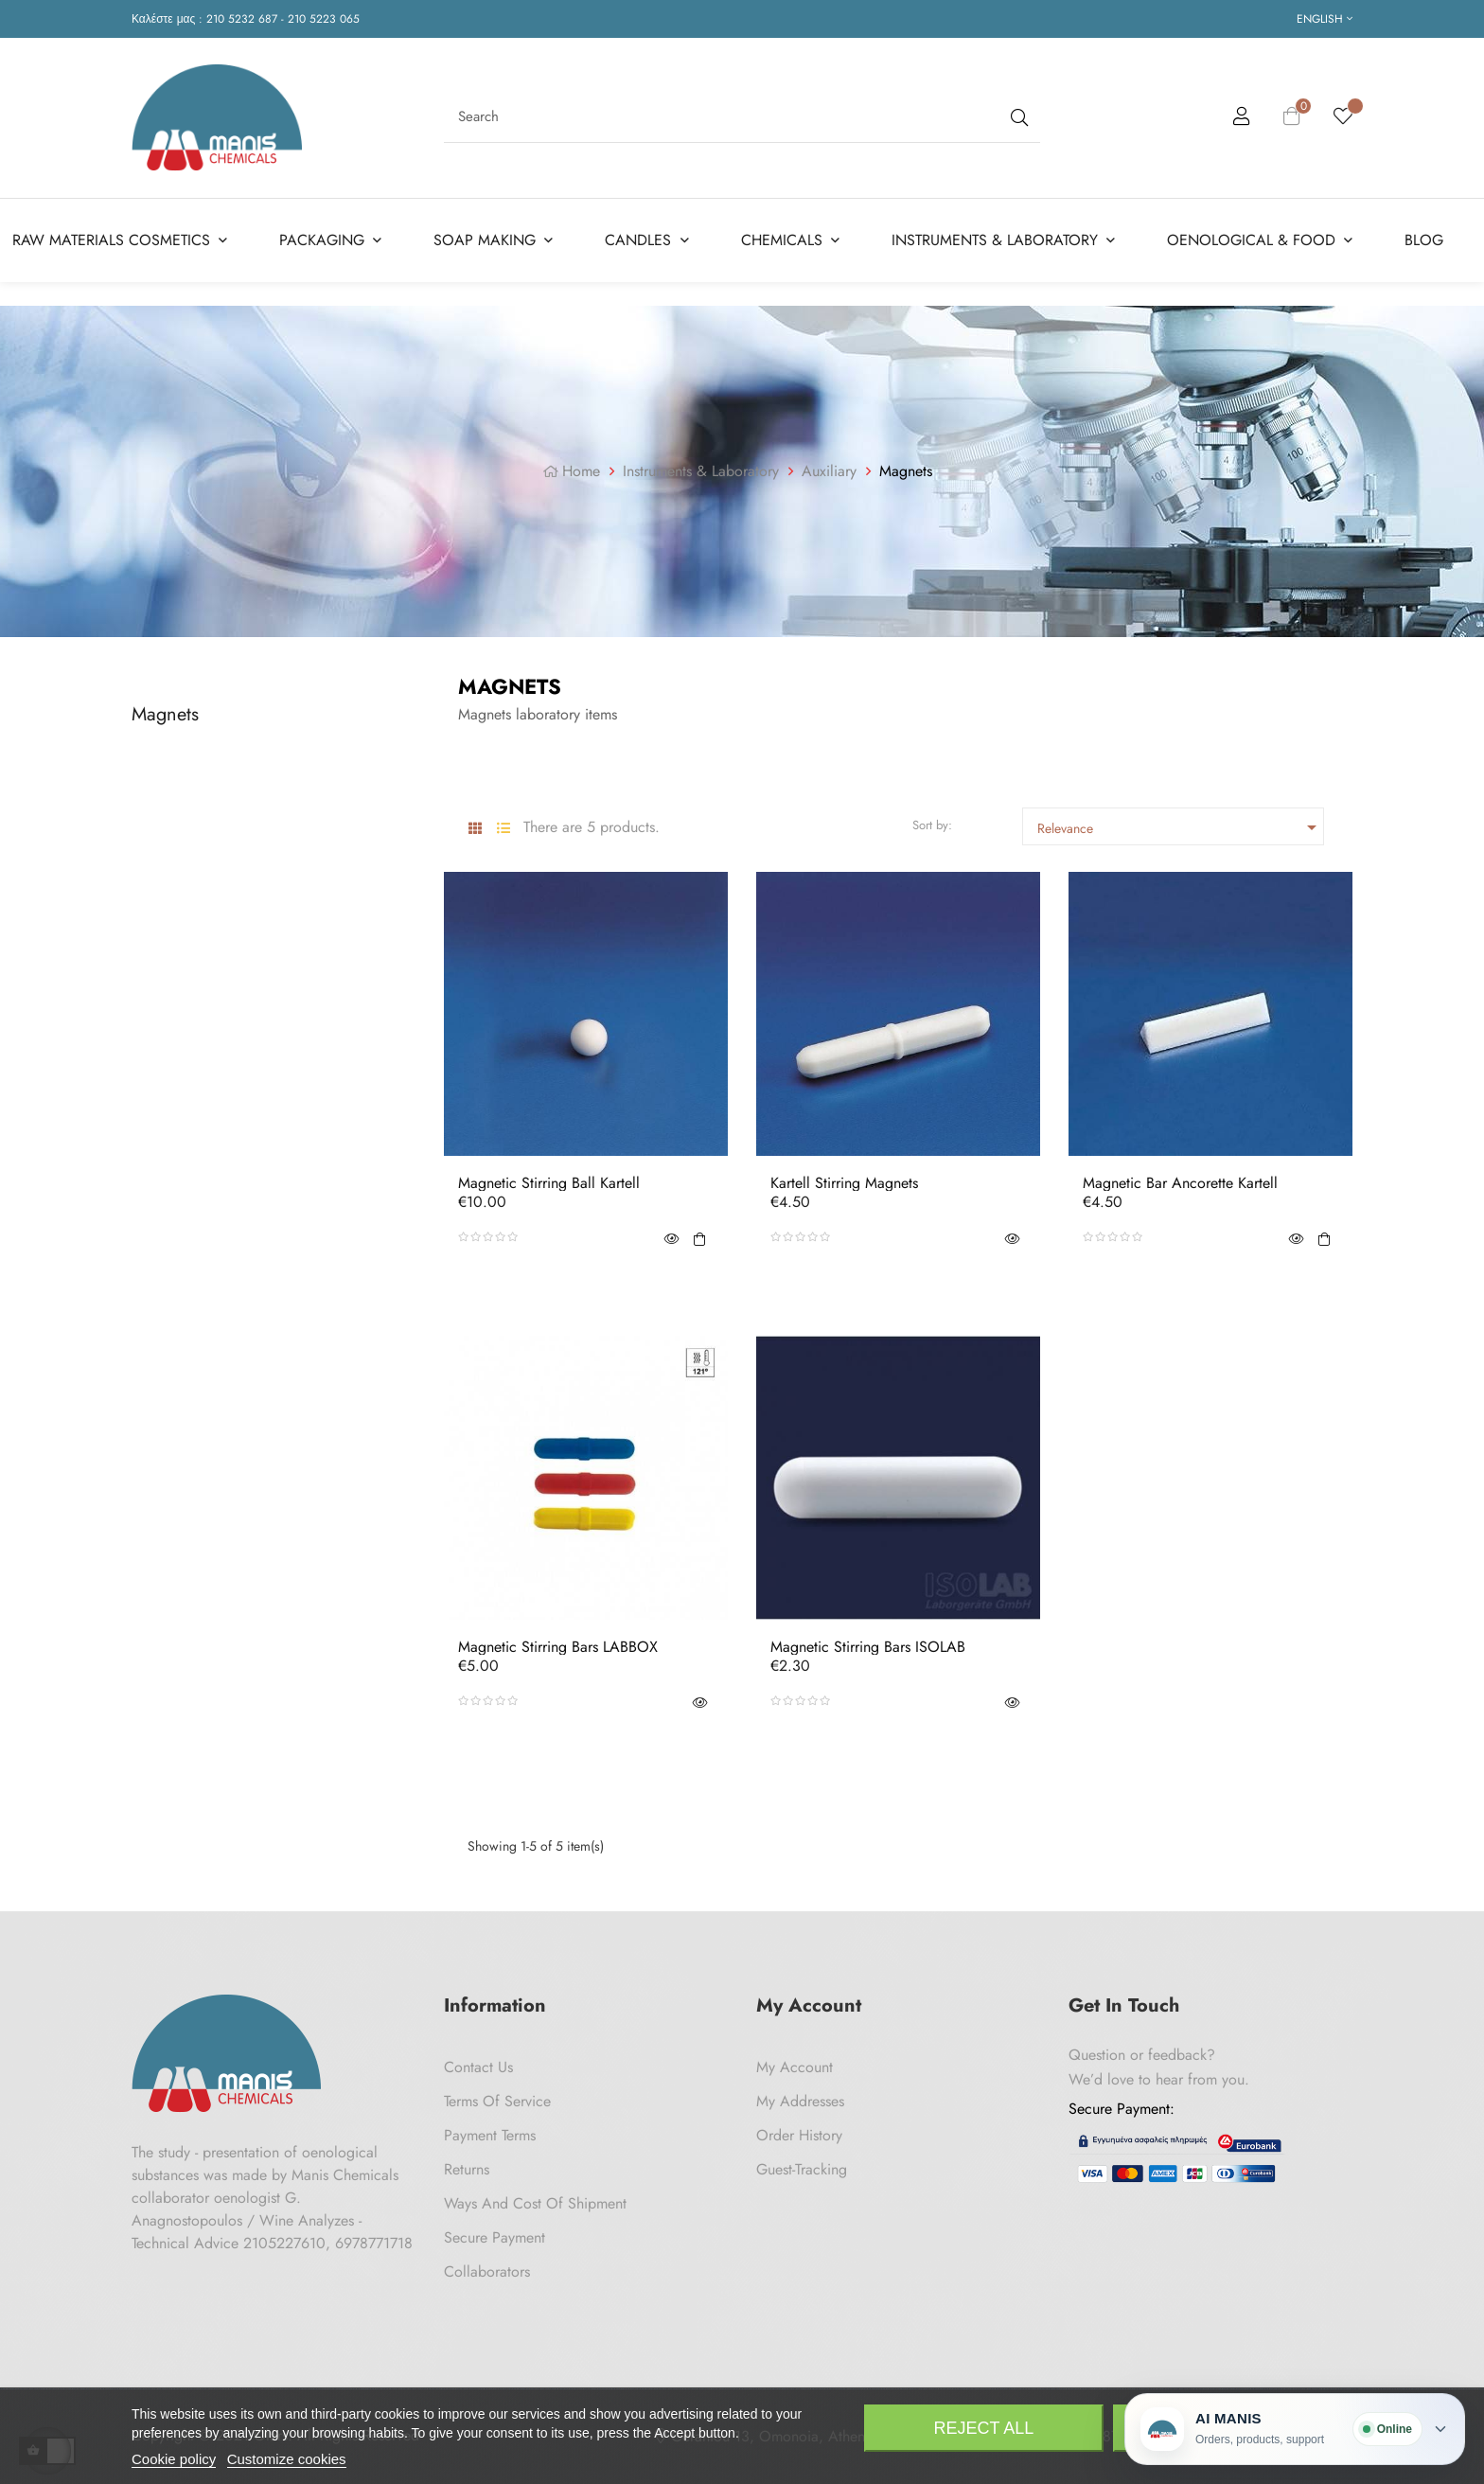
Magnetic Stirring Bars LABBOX (558, 1647)
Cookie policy (174, 2459)
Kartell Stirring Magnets (844, 1183)
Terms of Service (497, 2101)
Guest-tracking (801, 2169)
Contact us (478, 2067)
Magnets (165, 713)
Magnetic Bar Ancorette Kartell (1180, 1183)
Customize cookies (286, 2459)
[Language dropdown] (1324, 18)
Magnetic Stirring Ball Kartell (549, 1183)
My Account (794, 2067)
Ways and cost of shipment (535, 2203)
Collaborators (487, 2271)
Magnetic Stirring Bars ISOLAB (867, 1647)
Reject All (984, 2428)
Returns (466, 2169)
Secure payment (494, 2237)
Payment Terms (490, 2135)
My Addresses (800, 2101)
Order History (799, 2135)
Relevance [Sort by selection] (1180, 827)
